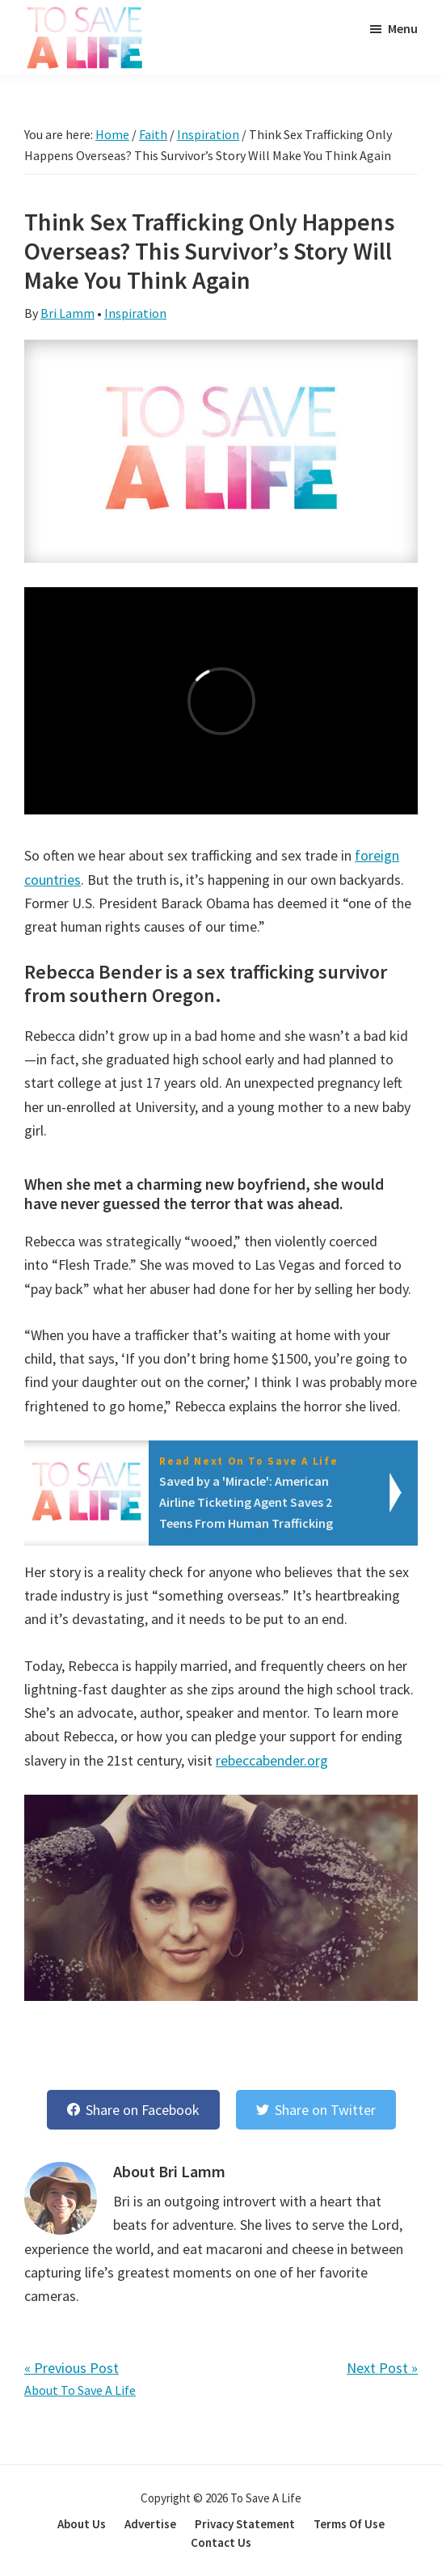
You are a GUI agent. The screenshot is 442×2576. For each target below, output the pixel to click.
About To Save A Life (80, 2390)
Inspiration (135, 313)
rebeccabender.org (272, 1760)
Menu (403, 28)
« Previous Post (71, 2367)
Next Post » (382, 2367)
